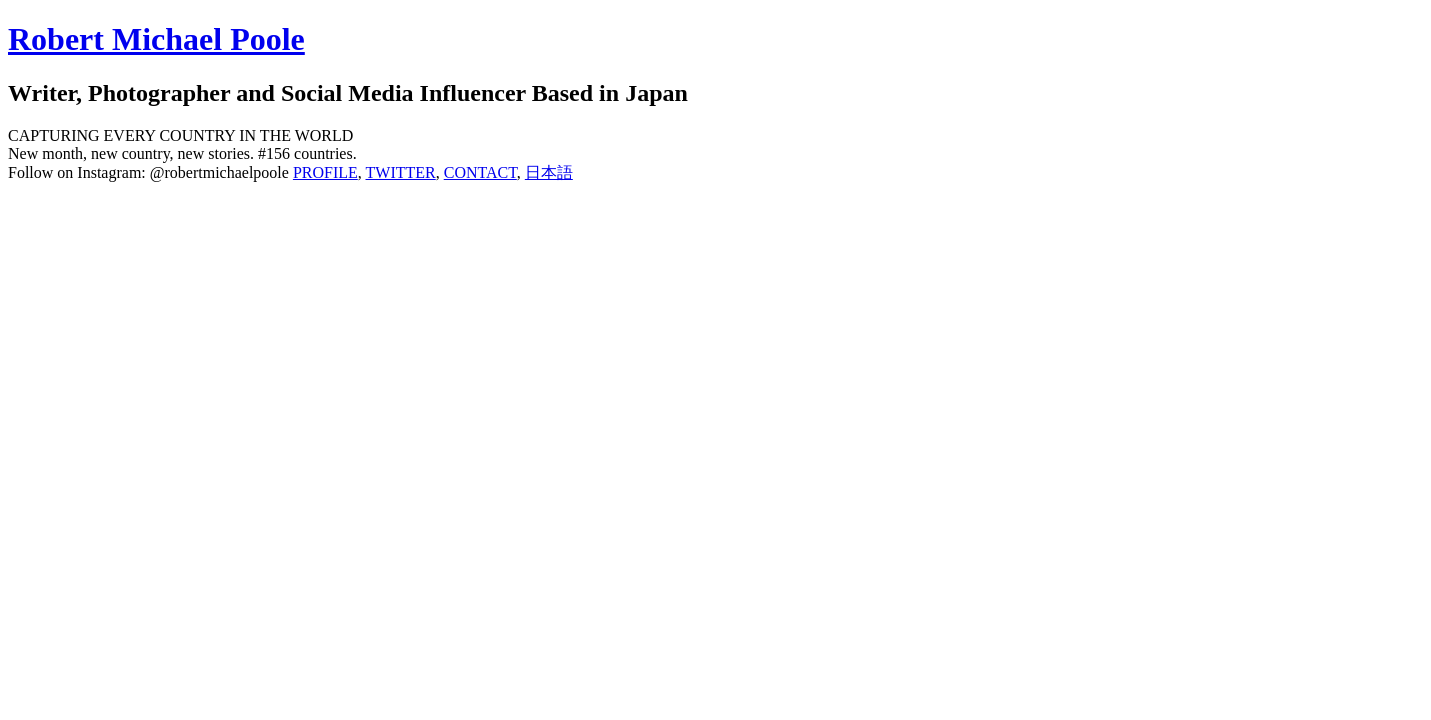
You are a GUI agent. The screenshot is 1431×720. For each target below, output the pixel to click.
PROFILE (325, 172)
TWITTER (401, 172)
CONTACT (480, 172)
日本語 (549, 172)
